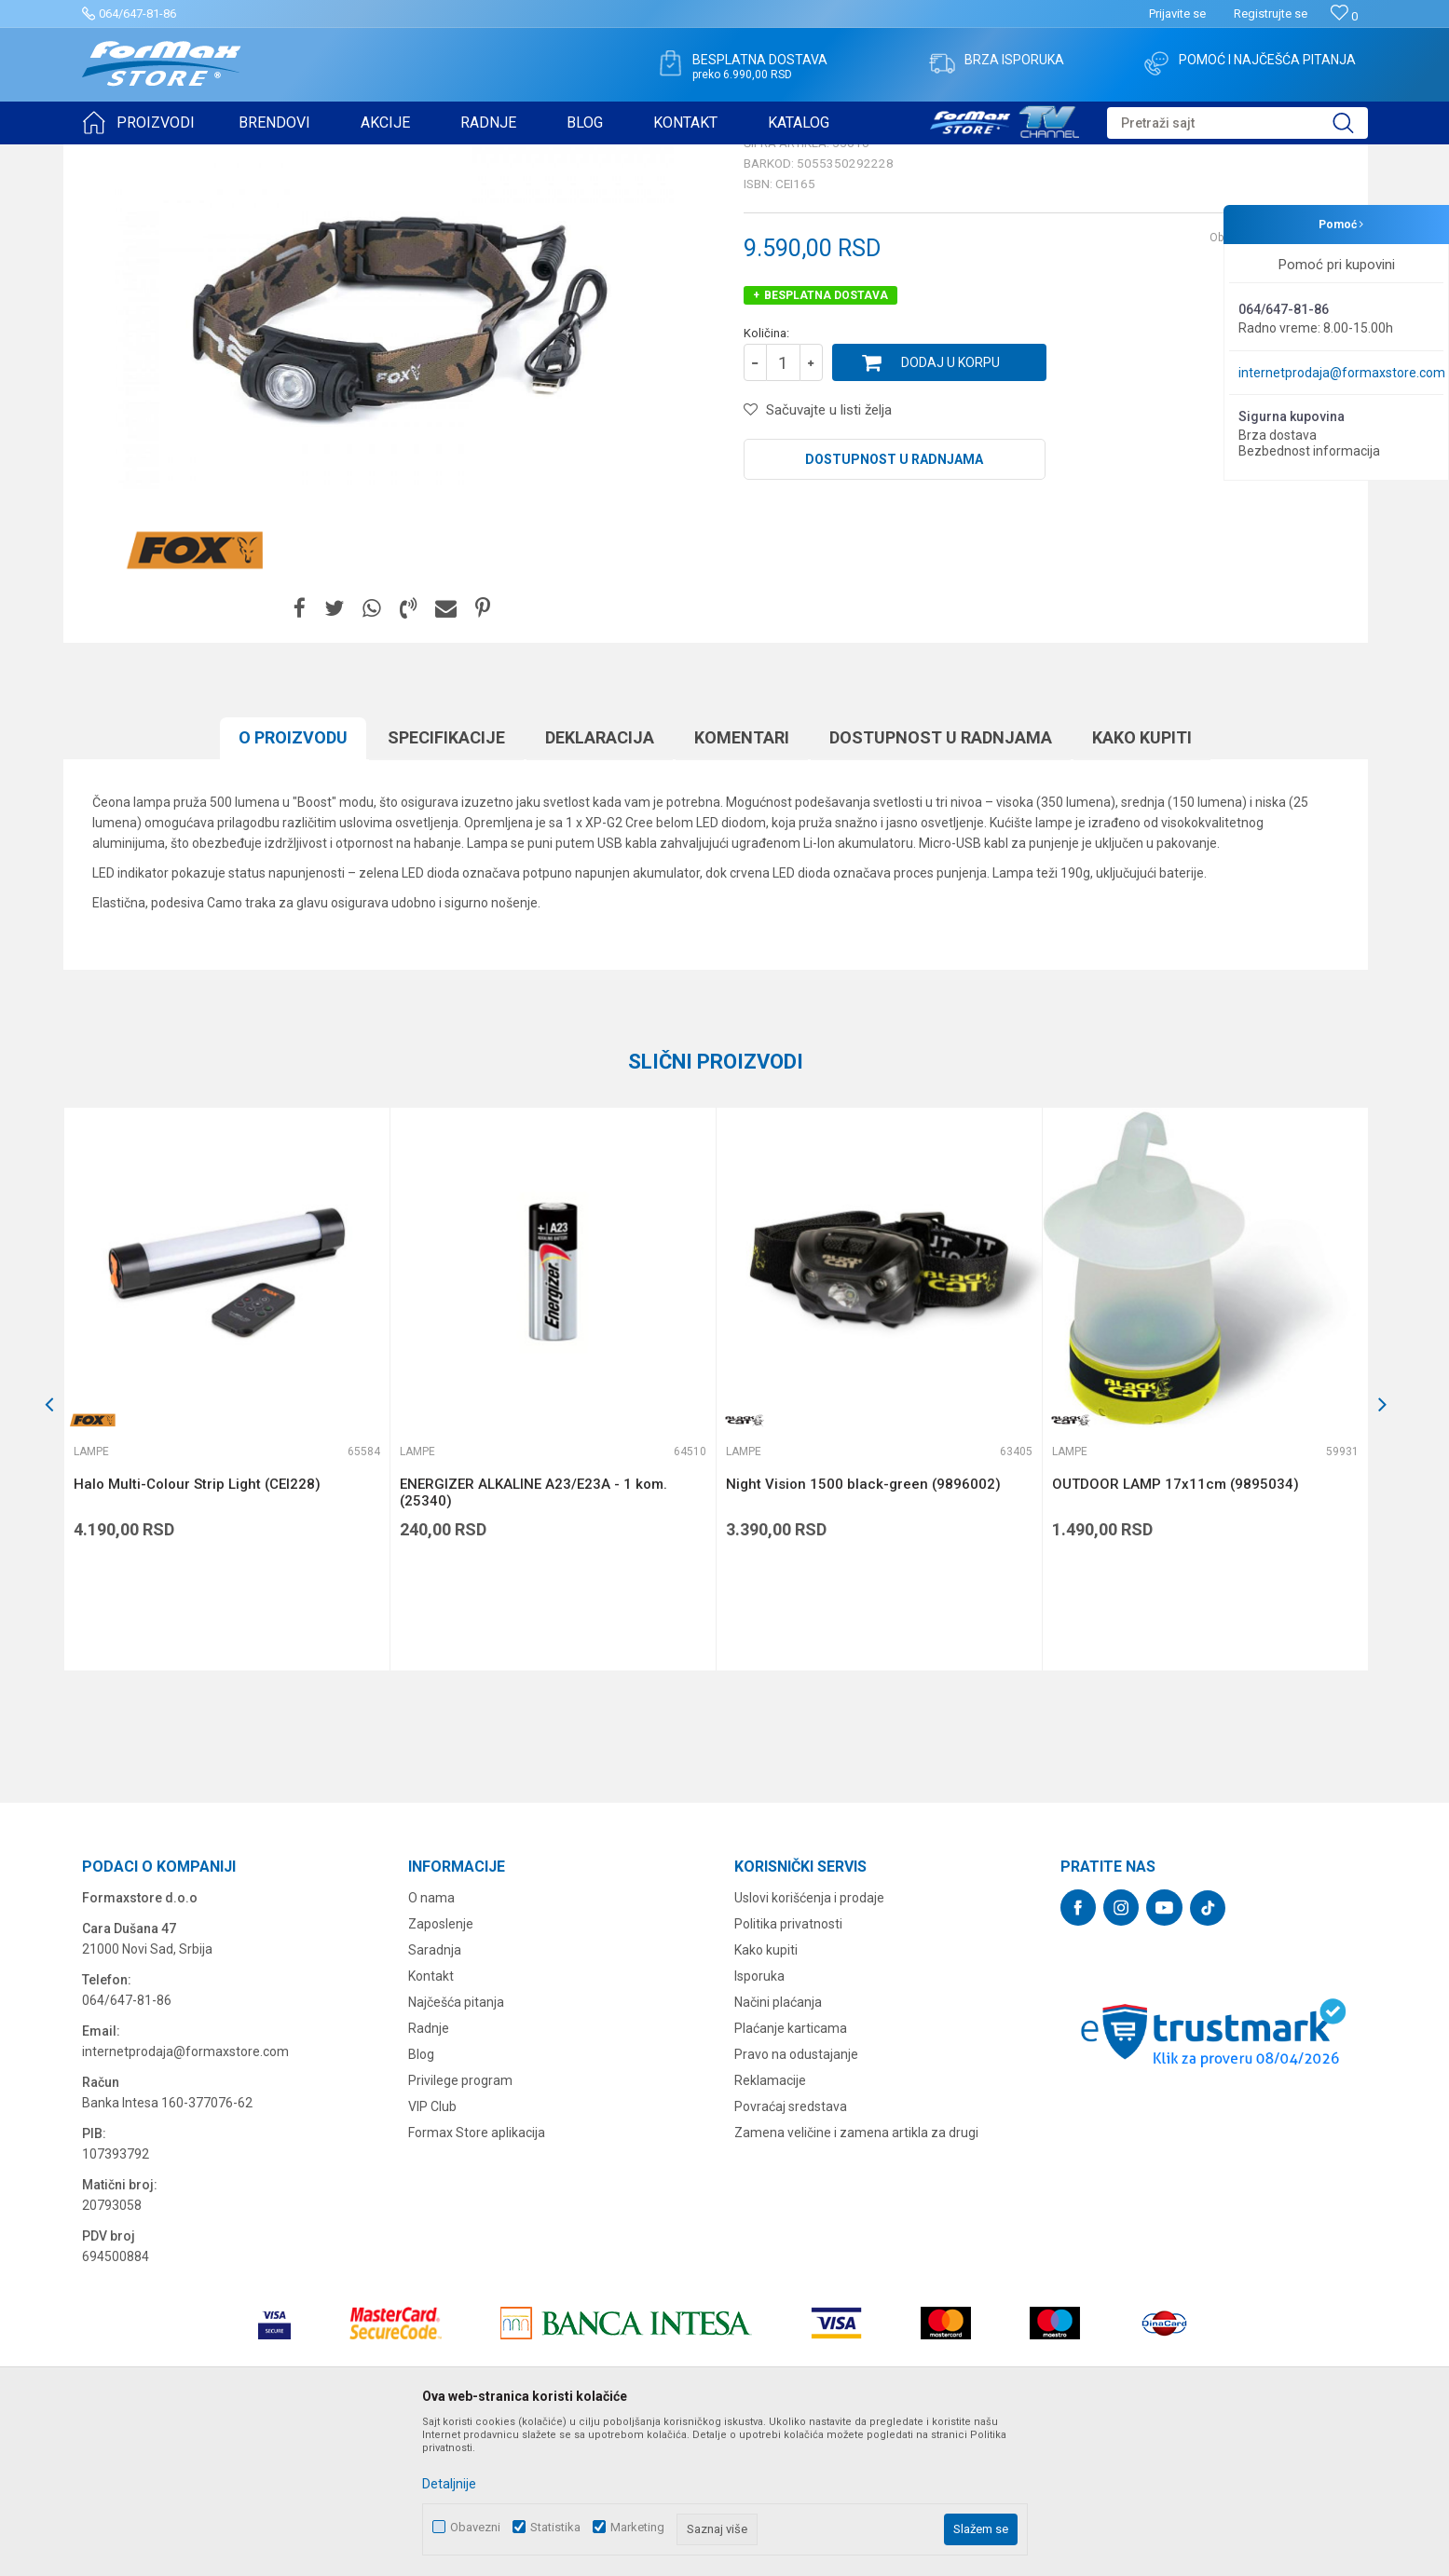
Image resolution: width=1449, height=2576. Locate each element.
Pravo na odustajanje (796, 2198)
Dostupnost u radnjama (894, 603)
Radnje (428, 2172)
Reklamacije (770, 2224)
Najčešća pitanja (456, 2146)
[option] (226, 1533)
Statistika (555, 2527)
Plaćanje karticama (790, 2172)
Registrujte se (1270, 13)
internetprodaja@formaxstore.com (1341, 372)
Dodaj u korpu (950, 506)
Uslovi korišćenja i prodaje (809, 2042)
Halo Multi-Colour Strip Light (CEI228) (197, 1628)
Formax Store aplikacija (476, 2276)
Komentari (741, 882)
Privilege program (460, 2224)
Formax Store (116, 156)
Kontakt (431, 2120)
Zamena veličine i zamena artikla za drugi (856, 2276)
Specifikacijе (446, 882)
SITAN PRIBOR (262, 156)
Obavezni (475, 2527)
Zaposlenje (440, 2068)
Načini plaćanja (778, 2146)
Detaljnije (449, 2483)
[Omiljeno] (1344, 16)
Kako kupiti (1142, 882)
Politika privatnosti (788, 2068)
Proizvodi (188, 156)
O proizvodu (293, 882)
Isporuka (759, 2120)
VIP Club (432, 2250)
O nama (431, 2042)
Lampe (330, 156)
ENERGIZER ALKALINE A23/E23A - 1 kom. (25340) (533, 1637)
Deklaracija (599, 882)
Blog (421, 2198)
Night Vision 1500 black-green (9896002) (863, 1628)
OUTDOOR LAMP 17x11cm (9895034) (1175, 1628)
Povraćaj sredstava (790, 2250)
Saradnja (434, 2094)
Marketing (637, 2527)
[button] (1237, 123)
